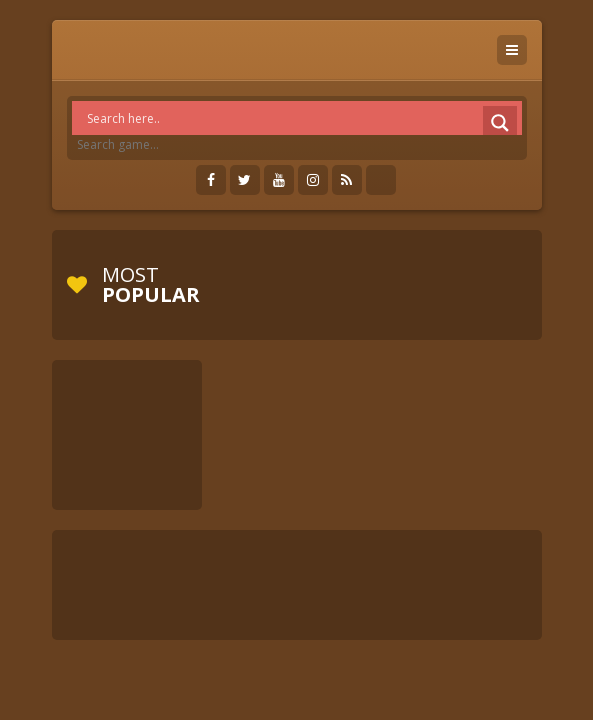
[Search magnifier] (500, 123)
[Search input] (302, 118)
